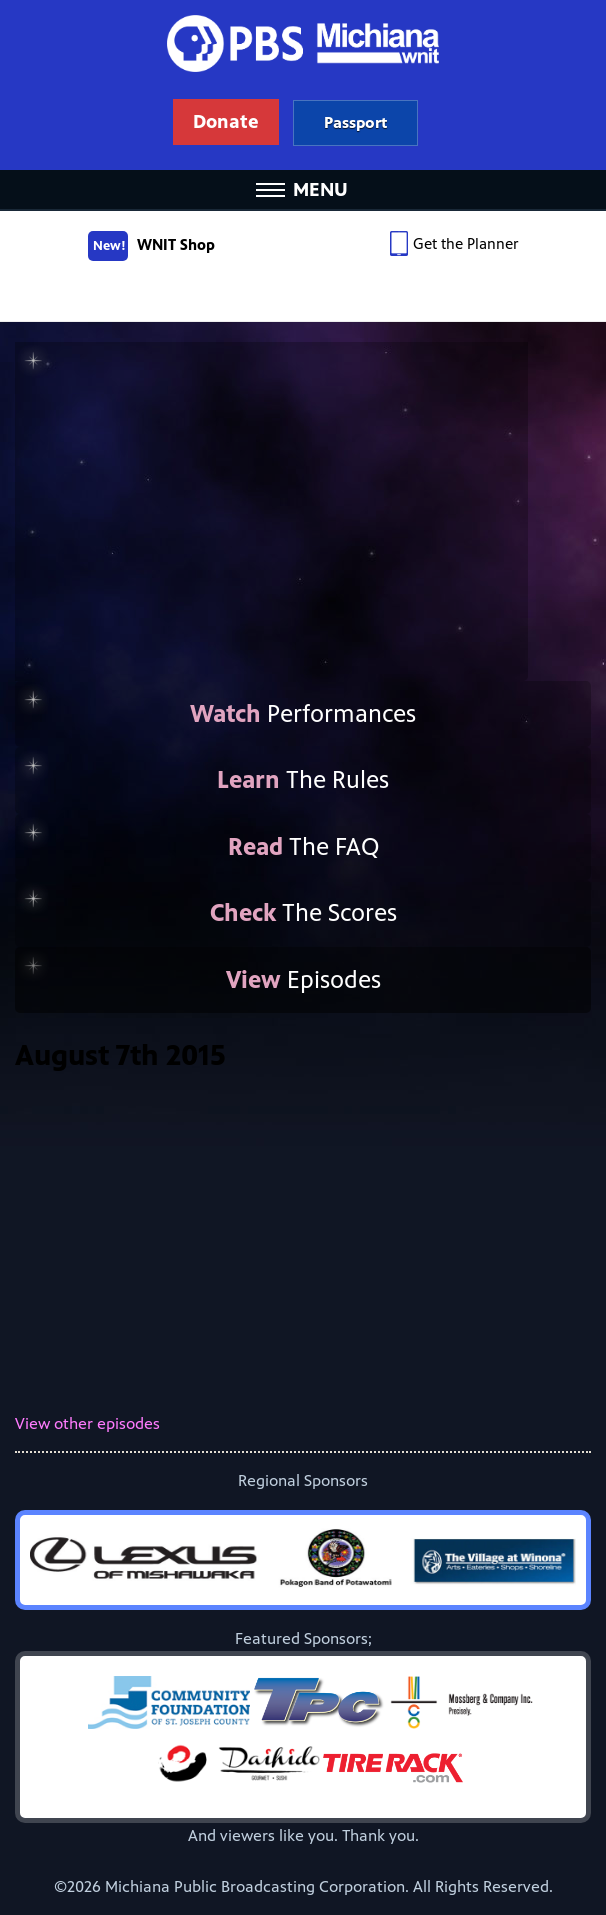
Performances (303, 714)
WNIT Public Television (303, 85)
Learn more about (355, 122)
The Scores (303, 913)
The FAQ (303, 847)
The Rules (303, 780)
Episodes (303, 980)
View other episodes (87, 1423)
